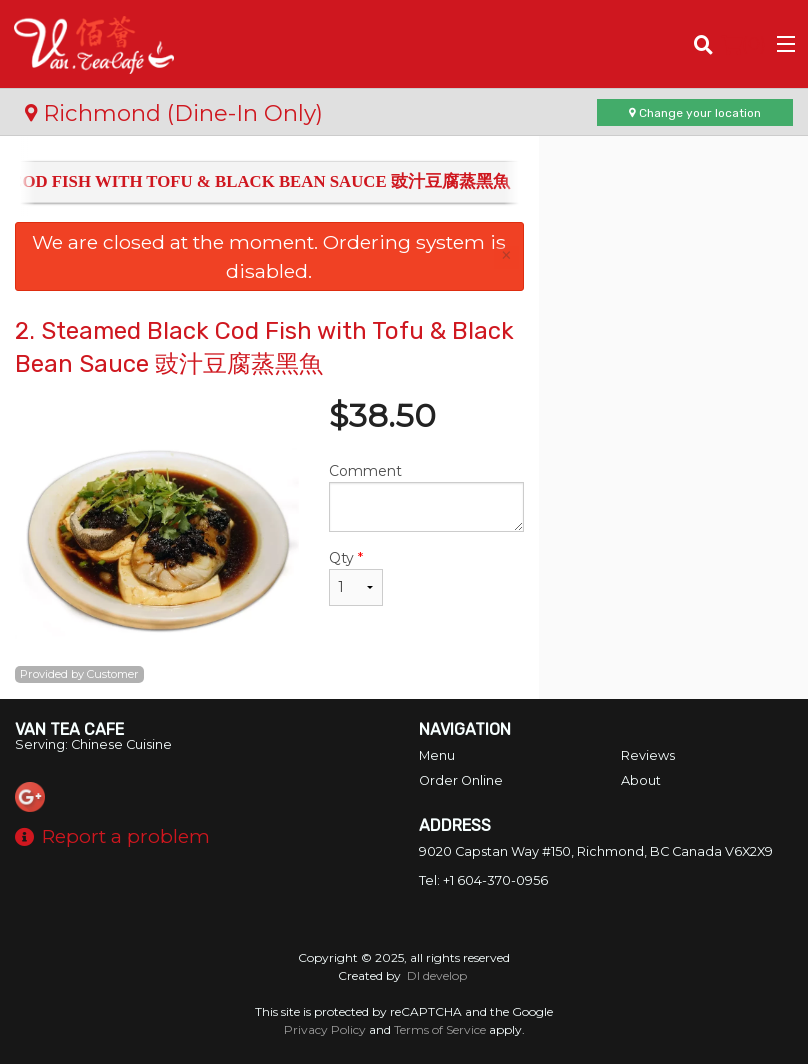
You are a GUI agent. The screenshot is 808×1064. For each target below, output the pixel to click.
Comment (426, 497)
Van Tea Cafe (69, 729)
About (641, 780)
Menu (437, 755)
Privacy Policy (325, 1029)
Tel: (483, 880)
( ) (743, 44)
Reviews (648, 755)
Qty (356, 577)
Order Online (461, 780)
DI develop (437, 975)
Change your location (695, 113)
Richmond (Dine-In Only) (174, 113)
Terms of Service (440, 1029)
